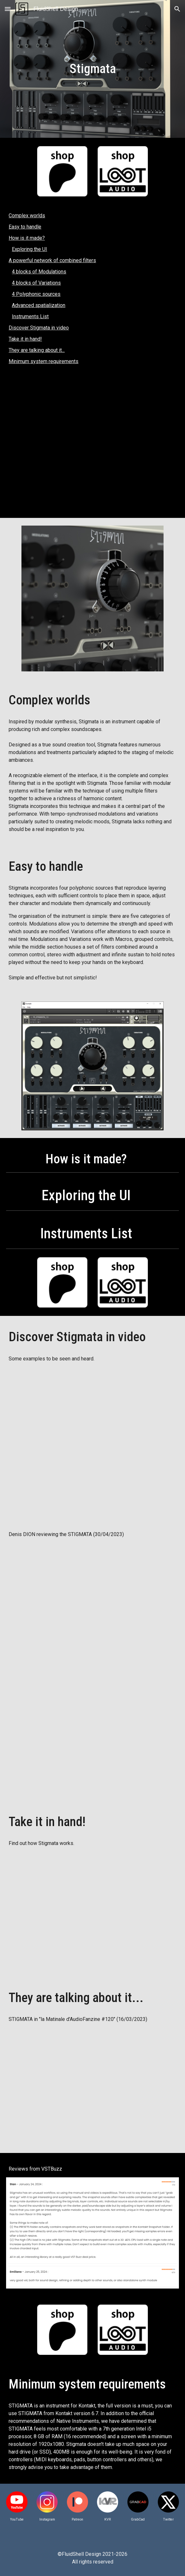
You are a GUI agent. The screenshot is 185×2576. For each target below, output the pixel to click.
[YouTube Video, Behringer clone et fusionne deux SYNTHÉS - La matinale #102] (92, 2086)
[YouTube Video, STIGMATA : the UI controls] (92, 1910)
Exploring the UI (29, 249)
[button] (7, 9)
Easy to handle (25, 227)
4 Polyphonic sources (36, 294)
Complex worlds (27, 215)
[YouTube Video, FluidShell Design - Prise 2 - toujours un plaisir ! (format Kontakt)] (92, 1734)
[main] (92, 68)
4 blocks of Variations (36, 283)
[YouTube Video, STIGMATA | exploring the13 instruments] (92, 1439)
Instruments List (30, 316)
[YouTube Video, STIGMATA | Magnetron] (92, 445)
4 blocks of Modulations (39, 272)
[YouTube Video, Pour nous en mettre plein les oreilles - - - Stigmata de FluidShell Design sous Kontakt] (92, 1601)
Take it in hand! (25, 339)
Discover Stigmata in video (39, 328)
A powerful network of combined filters (52, 260)
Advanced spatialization (38, 305)
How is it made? (27, 238)
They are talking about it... (37, 350)
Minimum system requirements (43, 361)
